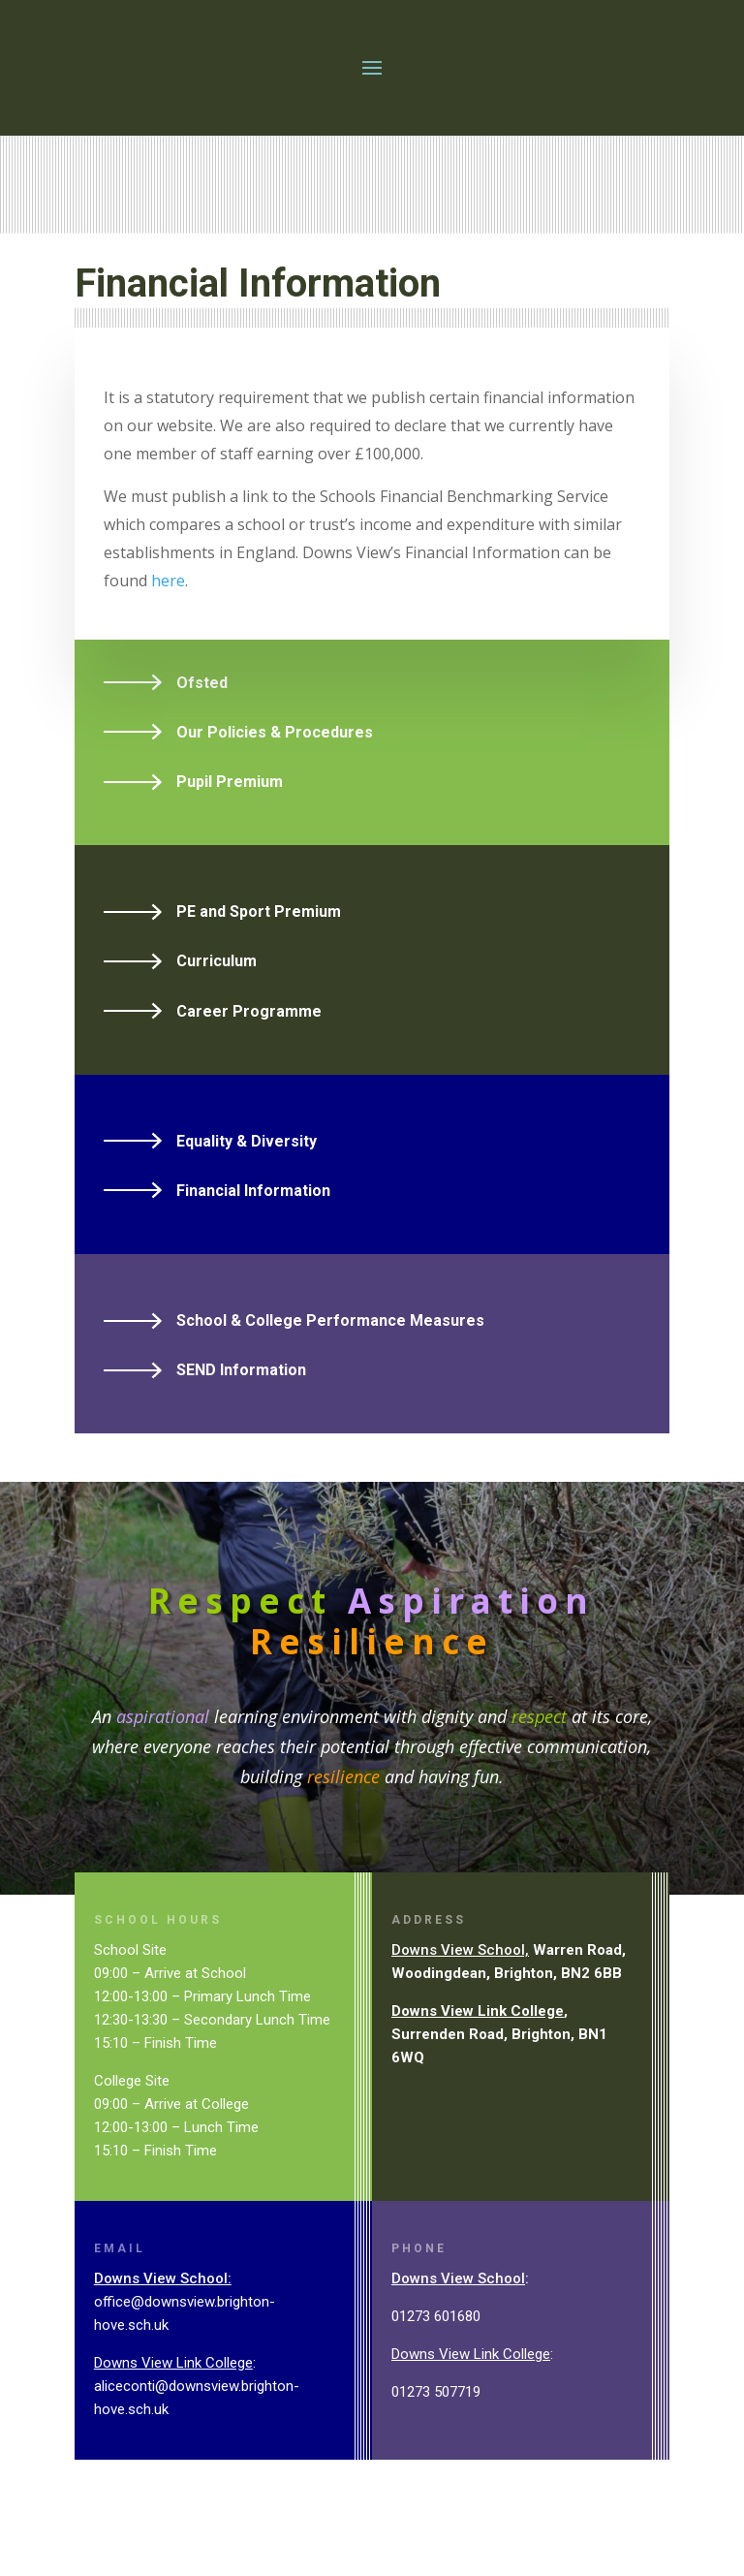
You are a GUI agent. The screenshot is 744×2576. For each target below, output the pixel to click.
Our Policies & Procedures (274, 777)
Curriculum (216, 1005)
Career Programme (249, 1056)
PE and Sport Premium (258, 956)
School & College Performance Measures (330, 1365)
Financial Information (253, 1235)
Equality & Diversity (246, 1186)
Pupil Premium (229, 826)
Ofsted (202, 727)
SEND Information (241, 1414)
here (168, 625)
